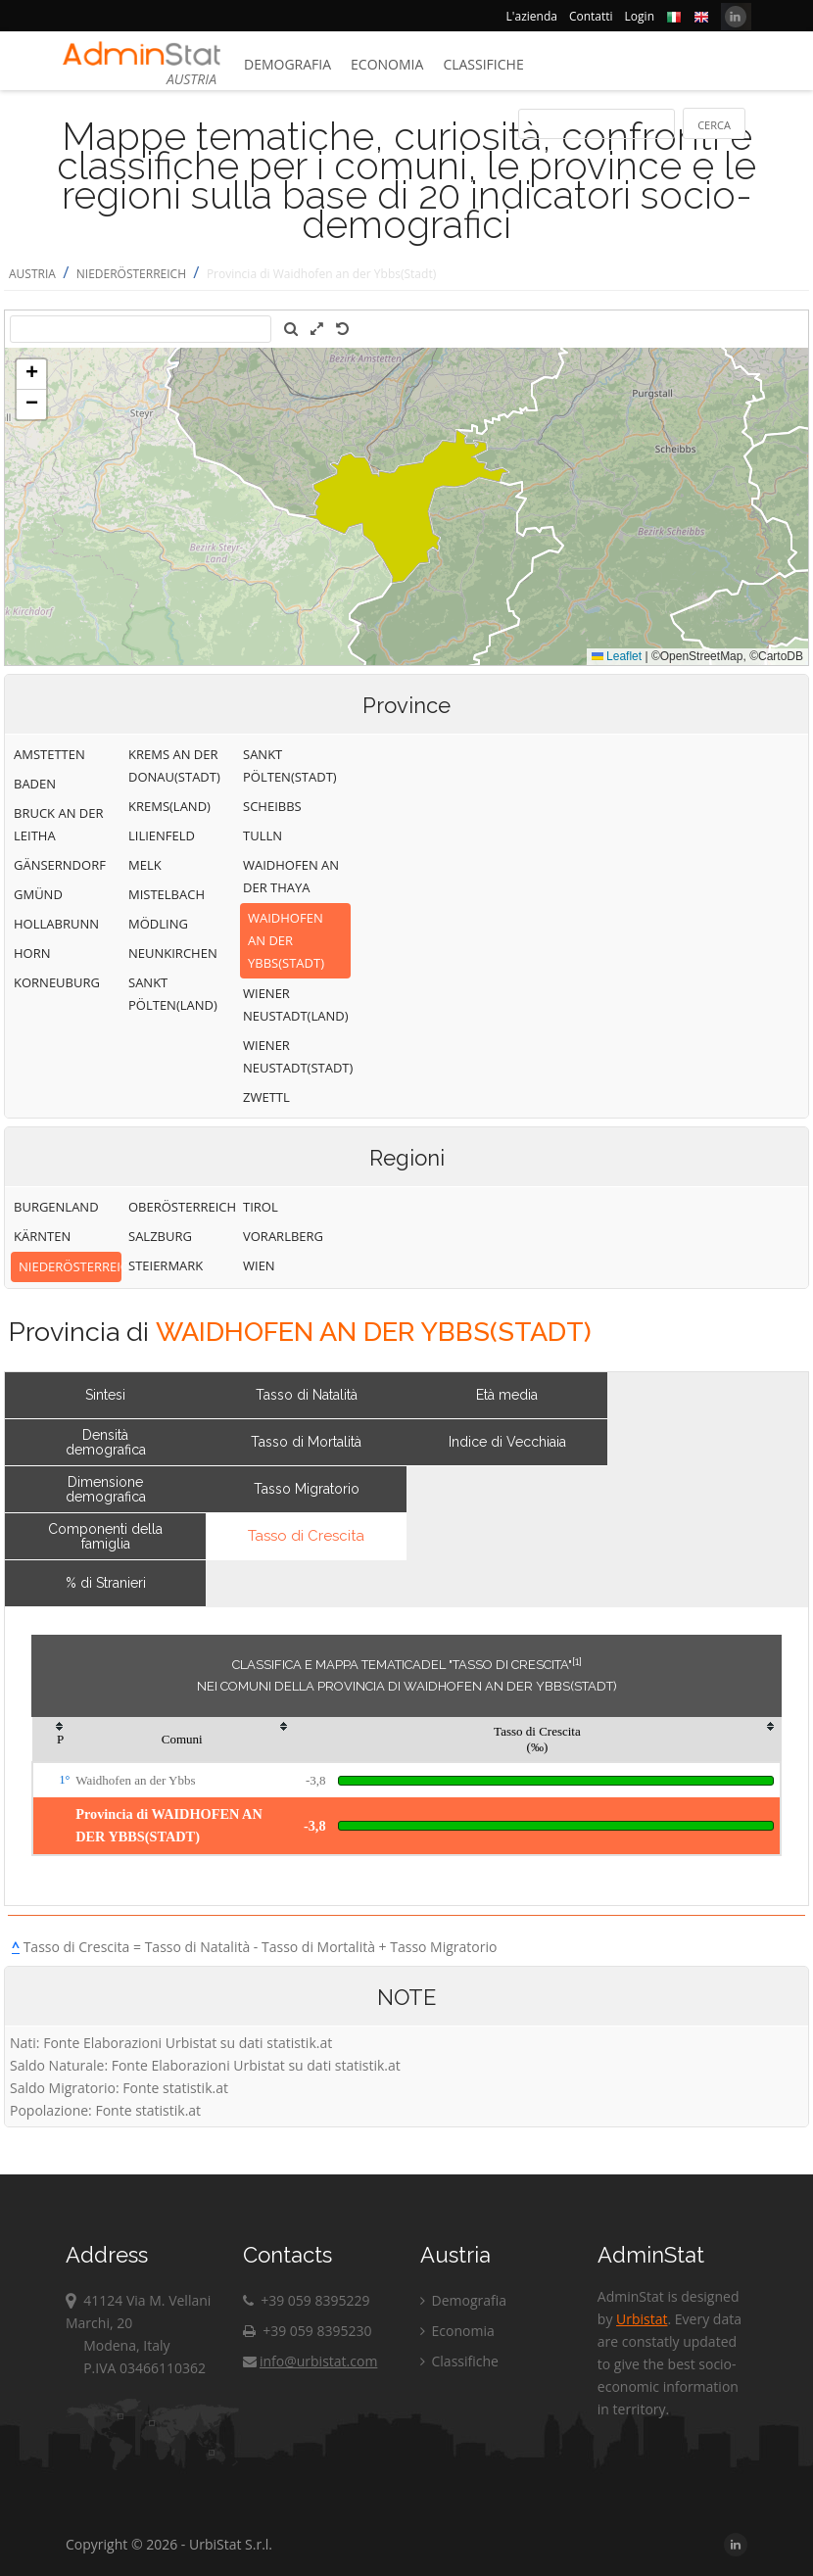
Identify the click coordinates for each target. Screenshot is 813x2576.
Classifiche (483, 64)
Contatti (591, 16)
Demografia (287, 64)
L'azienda (531, 16)
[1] (577, 1661)
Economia (387, 64)
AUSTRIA (32, 273)
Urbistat (641, 2319)
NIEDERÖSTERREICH (131, 273)
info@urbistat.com (310, 2361)
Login (639, 16)
